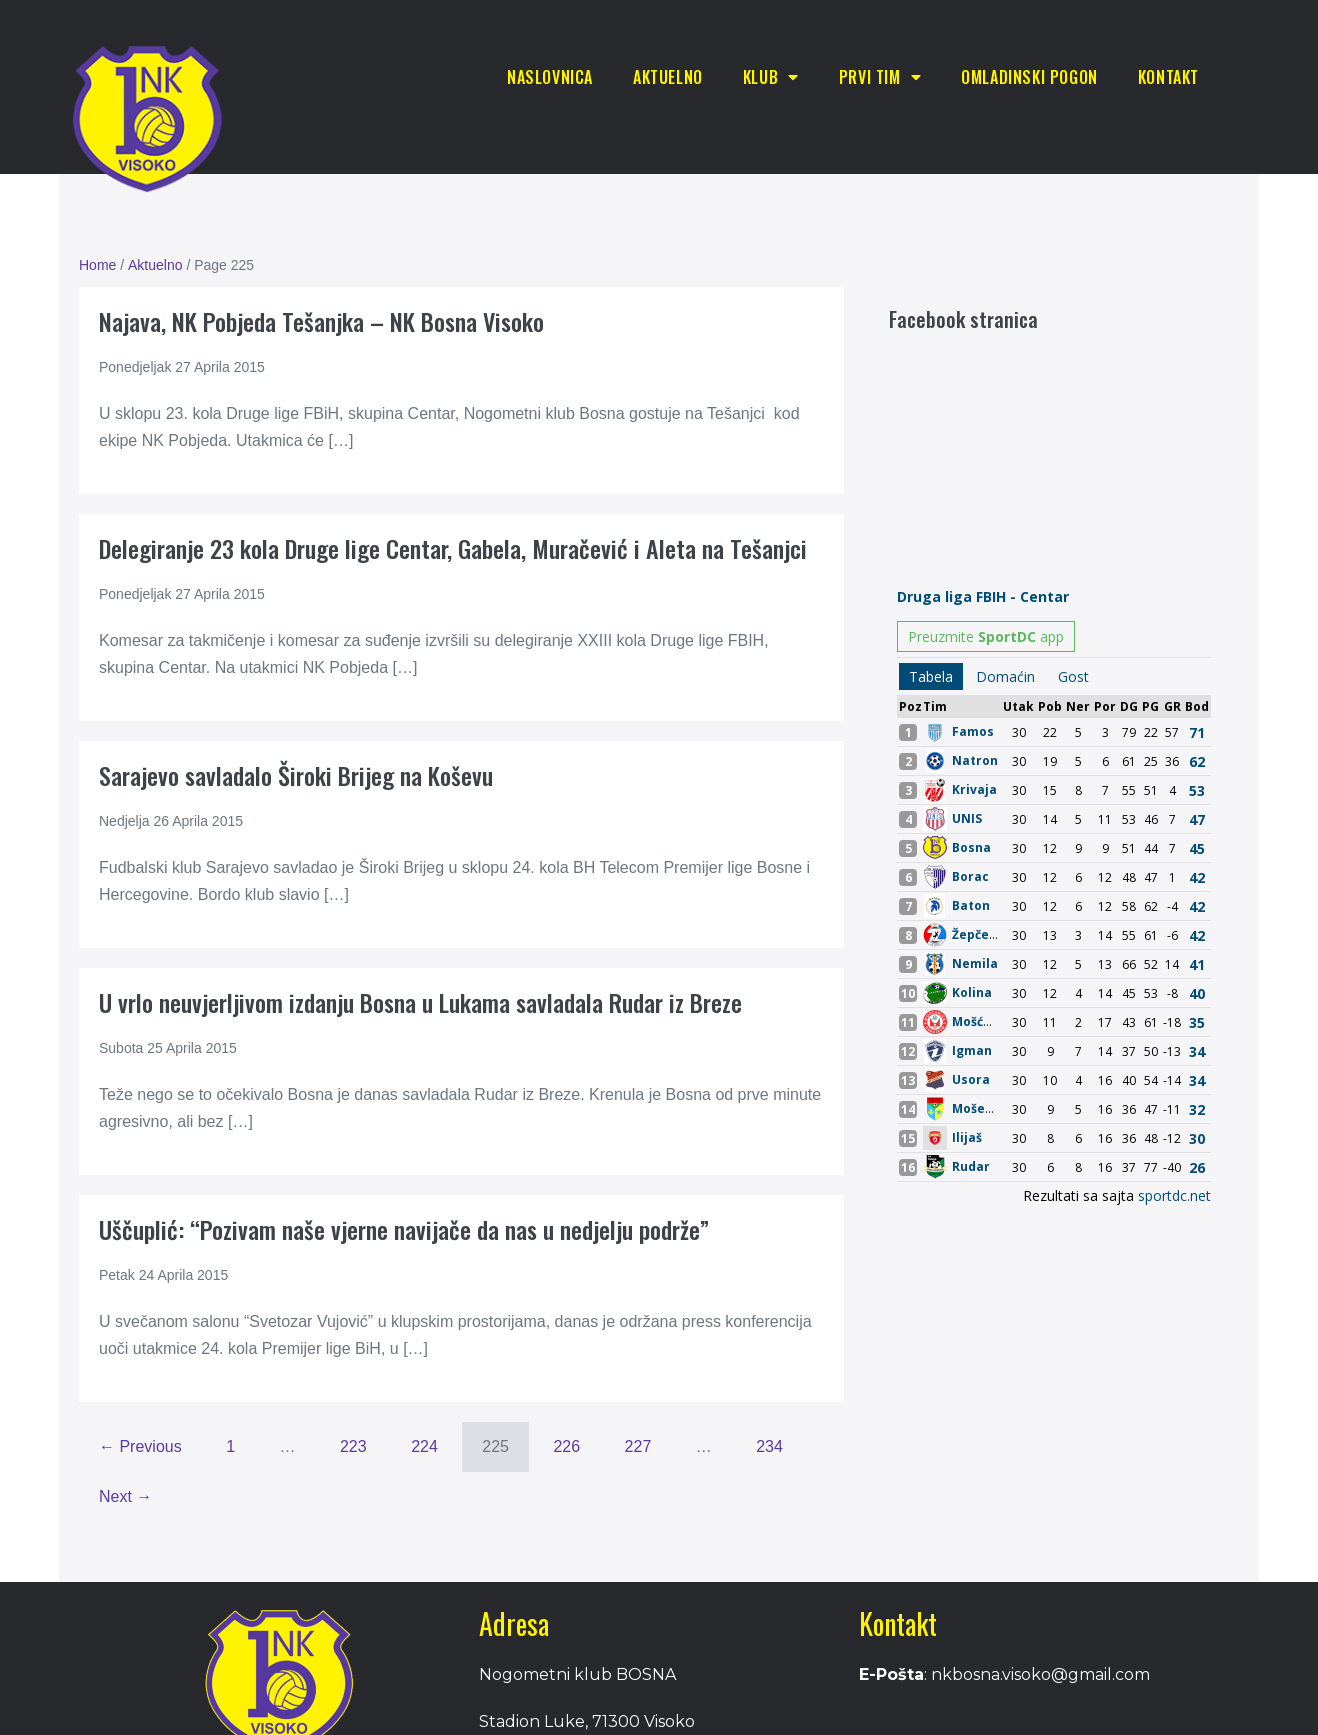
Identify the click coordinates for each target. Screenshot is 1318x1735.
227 (638, 1446)
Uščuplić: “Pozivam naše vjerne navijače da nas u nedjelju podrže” (404, 1229)
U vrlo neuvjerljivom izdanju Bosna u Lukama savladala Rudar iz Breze (420, 1002)
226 (566, 1446)
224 (424, 1446)
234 (769, 1446)
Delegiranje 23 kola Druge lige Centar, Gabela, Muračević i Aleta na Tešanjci (453, 548)
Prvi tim (880, 77)
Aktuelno (668, 77)
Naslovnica (550, 77)
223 (353, 1446)
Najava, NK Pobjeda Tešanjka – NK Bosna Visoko (321, 321)
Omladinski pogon (1029, 77)
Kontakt (1168, 77)
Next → (125, 1496)
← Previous (140, 1446)
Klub (771, 77)
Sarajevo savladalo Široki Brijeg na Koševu (296, 775)
